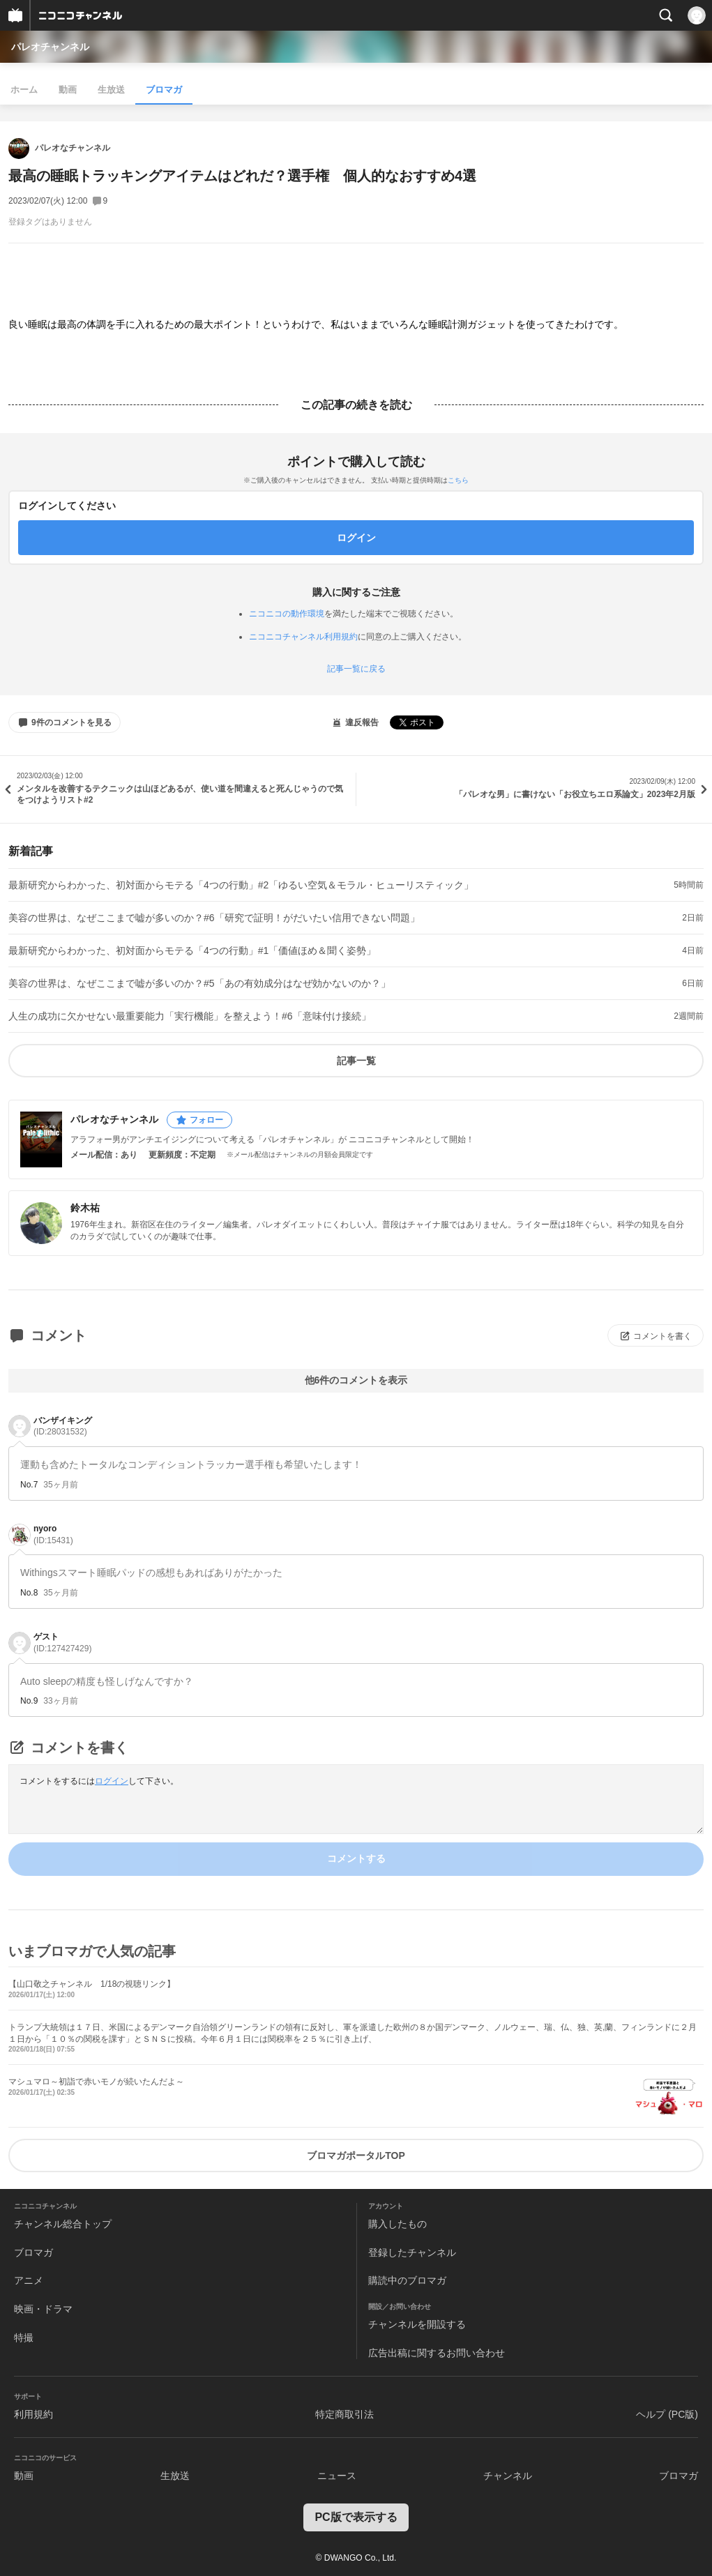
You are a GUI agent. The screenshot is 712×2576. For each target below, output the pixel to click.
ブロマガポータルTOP (356, 2155)
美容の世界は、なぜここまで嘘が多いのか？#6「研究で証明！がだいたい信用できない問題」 (214, 918)
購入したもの (397, 2223)
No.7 (29, 1484)
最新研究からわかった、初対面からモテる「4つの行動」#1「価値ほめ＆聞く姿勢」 (192, 950)
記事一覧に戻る (356, 669)
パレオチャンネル (50, 46)
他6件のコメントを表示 (356, 1380)
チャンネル (507, 2475)
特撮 (23, 2337)
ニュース (336, 2475)
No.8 (29, 1593)
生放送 (111, 89)
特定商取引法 (344, 2414)
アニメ (28, 2280)
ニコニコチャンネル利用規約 (303, 637)
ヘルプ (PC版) (667, 2414)
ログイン (111, 1781)
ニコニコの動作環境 (286, 614)
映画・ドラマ (43, 2308)
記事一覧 (356, 1060)
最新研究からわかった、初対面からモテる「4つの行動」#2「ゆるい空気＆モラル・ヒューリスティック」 (241, 885)
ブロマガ (164, 89)
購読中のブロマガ (407, 2280)
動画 (68, 89)
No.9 (29, 1701)
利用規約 (33, 2414)
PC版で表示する (356, 2517)
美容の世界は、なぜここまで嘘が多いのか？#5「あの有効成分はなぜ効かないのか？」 (199, 983)
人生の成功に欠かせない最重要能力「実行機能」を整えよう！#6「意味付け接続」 (189, 1016)
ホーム (24, 89)
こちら (458, 480)
